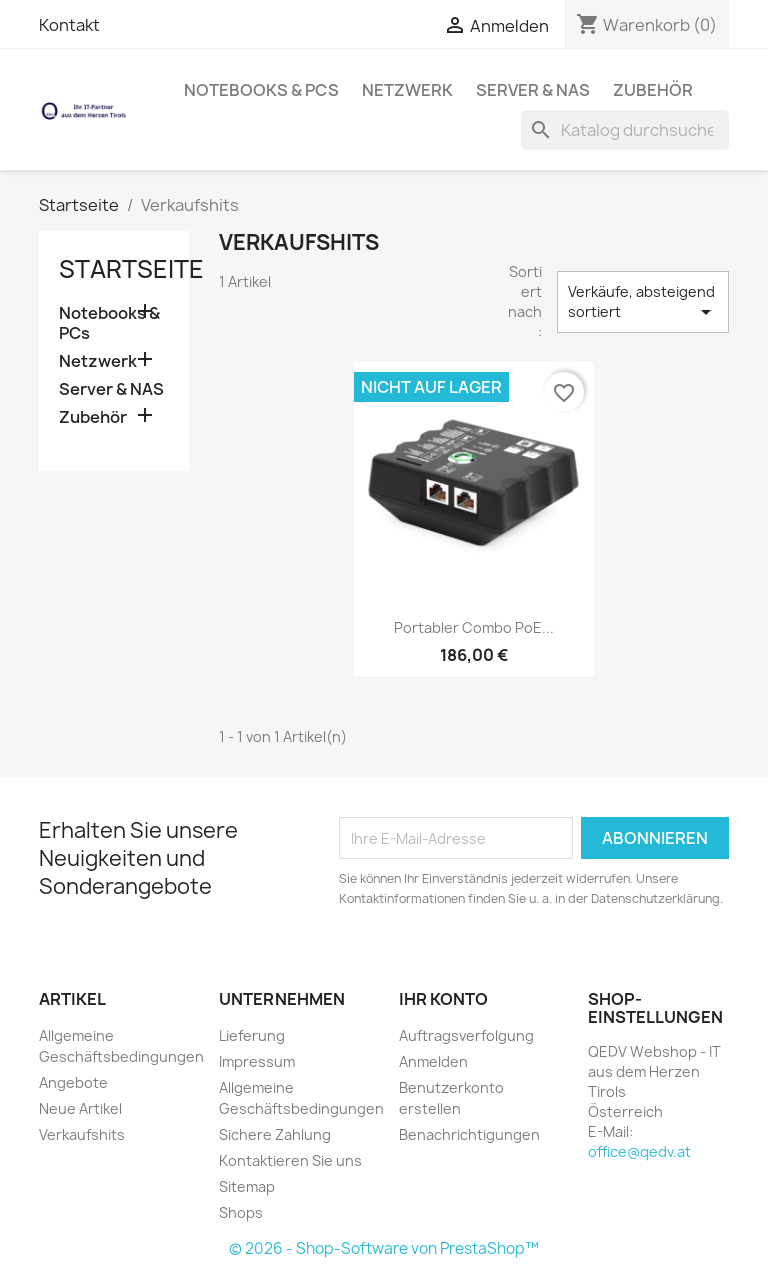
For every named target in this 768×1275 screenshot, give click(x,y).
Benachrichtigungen (469, 1134)
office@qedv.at (639, 1151)
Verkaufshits (82, 1134)
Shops (241, 1212)
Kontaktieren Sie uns (290, 1160)
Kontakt (69, 25)
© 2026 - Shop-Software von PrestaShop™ (384, 1248)
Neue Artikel (80, 1108)
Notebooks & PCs (261, 90)
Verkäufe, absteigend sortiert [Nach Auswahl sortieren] (643, 303)
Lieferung (252, 1035)
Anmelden (433, 1061)
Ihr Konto (443, 999)
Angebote (73, 1082)
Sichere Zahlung (275, 1134)
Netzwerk (407, 90)
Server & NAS (533, 90)
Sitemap (247, 1186)
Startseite (131, 269)
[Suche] (625, 130)
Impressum (257, 1061)
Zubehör (653, 90)
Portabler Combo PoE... (474, 627)
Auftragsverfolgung (466, 1035)
